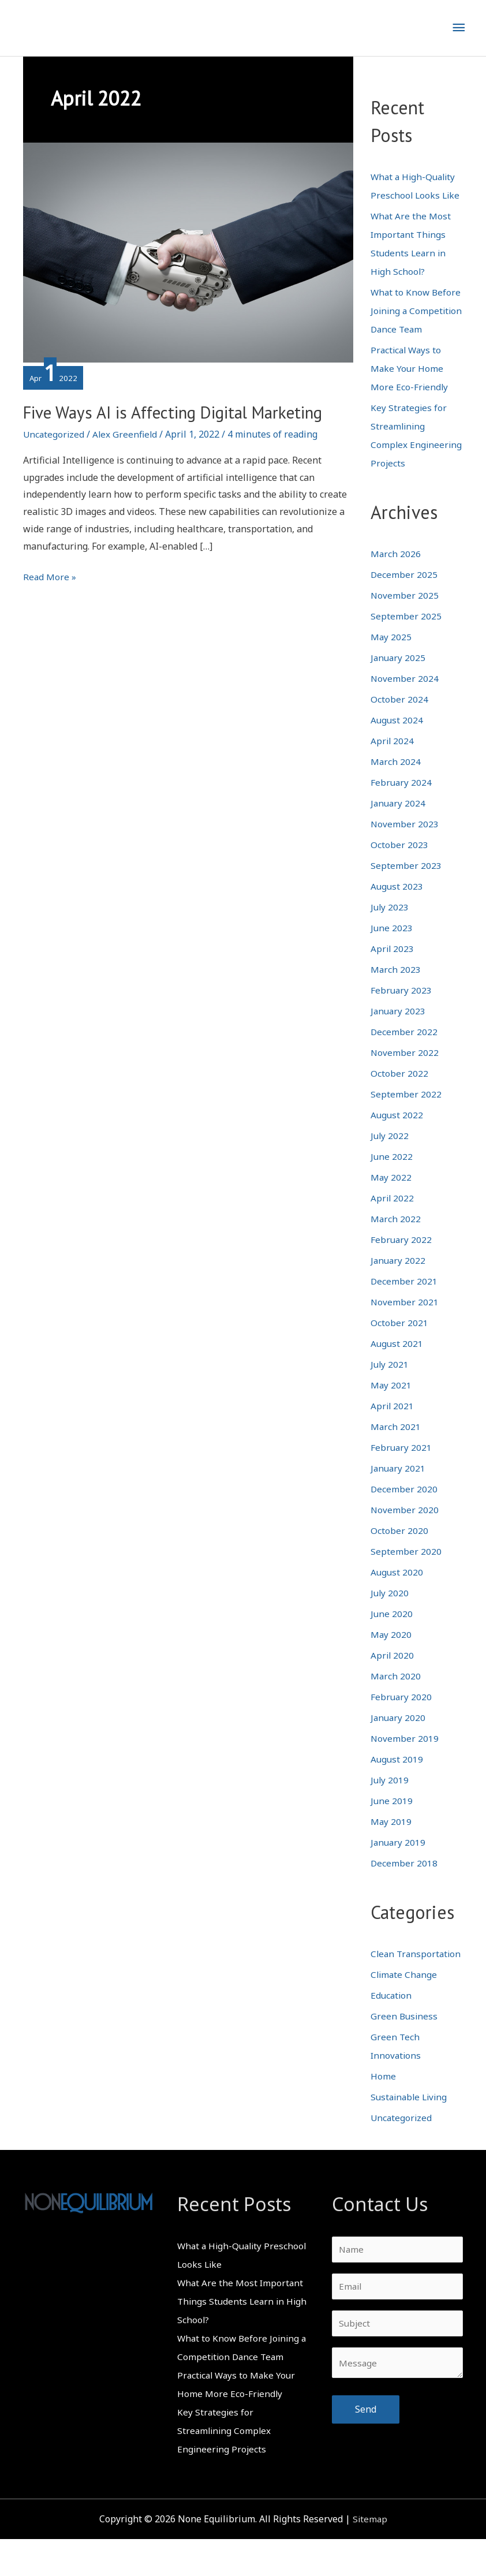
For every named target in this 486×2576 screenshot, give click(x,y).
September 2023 (406, 884)
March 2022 (396, 1237)
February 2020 (402, 1715)
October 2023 (399, 863)
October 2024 (399, 717)
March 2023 (396, 987)
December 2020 (404, 1507)
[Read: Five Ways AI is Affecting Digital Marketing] (188, 251)
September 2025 (406, 634)
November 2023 (405, 842)
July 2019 (390, 1798)
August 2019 (397, 1777)
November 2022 (405, 1071)
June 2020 (392, 1632)
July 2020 (390, 1611)
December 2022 (404, 1050)
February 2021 (402, 1465)
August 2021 (397, 1362)
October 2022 (399, 1091)
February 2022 (402, 1258)
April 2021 (393, 1424)
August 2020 (397, 1590)
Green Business (405, 2053)
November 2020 (405, 1528)
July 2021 (390, 1382)
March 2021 (396, 1445)
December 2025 (404, 593)
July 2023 (390, 925)
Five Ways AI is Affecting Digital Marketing (149, 425)
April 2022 (393, 1216)
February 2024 (402, 800)
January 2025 (399, 676)
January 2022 (399, 1278)
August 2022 (397, 1133)
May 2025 (391, 655)
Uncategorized (54, 459)
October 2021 (399, 1341)
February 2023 (402, 1008)
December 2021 (404, 1299)
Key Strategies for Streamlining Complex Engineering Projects (225, 2467)
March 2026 (396, 572)
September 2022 (406, 1112)
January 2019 (399, 1860)
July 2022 (390, 1154)
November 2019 (405, 1756)
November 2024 (405, 696)
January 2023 (399, 1029)
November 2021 (405, 1320)
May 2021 (391, 1403)
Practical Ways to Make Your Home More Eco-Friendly (410, 387)
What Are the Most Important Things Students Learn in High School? (241, 2338)
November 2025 (405, 613)
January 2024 (399, 821)
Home (383, 2113)
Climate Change (405, 2011)
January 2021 (399, 1486)
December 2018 (404, 1881)
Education (392, 2032)
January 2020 (399, 1736)
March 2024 (396, 780)
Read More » (50, 602)
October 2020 (399, 1549)
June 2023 (392, 946)
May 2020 (391, 1653)
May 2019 (391, 1840)
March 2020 (396, 1694)
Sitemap (370, 2555)
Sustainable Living (411, 2133)
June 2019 (392, 1819)
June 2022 (392, 1174)
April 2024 (393, 759)
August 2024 (397, 738)
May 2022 (391, 1195)
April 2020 (393, 1673)
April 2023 (393, 967)
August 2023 (397, 904)
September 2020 (406, 1569)
